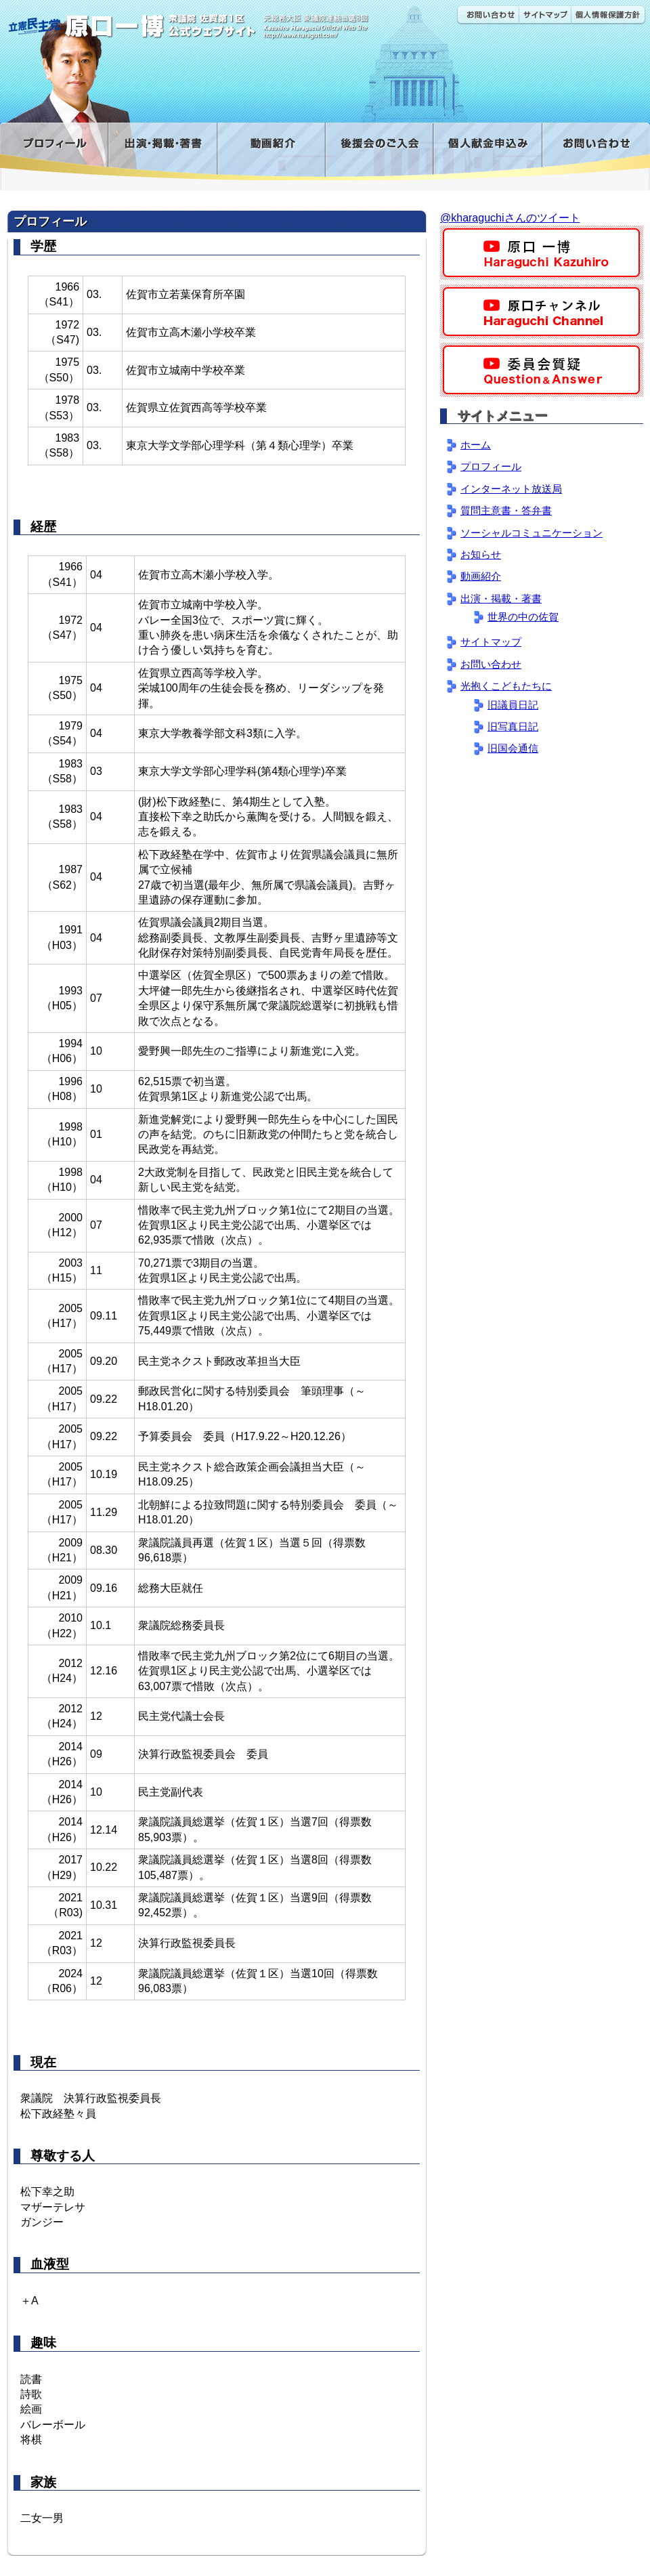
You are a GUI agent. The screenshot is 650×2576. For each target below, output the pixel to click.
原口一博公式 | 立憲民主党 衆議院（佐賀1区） (201, 20)
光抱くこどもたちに (506, 686)
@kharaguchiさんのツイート (510, 218)
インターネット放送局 (511, 488)
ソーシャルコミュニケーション (531, 533)
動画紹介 (271, 151)
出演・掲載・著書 (162, 151)
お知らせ (480, 554)
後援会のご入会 (379, 151)
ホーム (475, 444)
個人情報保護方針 (608, 15)
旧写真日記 (513, 726)
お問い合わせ (487, 15)
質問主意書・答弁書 (506, 510)
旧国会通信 (513, 748)
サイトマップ (545, 15)
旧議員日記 (513, 705)
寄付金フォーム (487, 151)
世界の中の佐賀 (523, 616)
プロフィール (54, 151)
